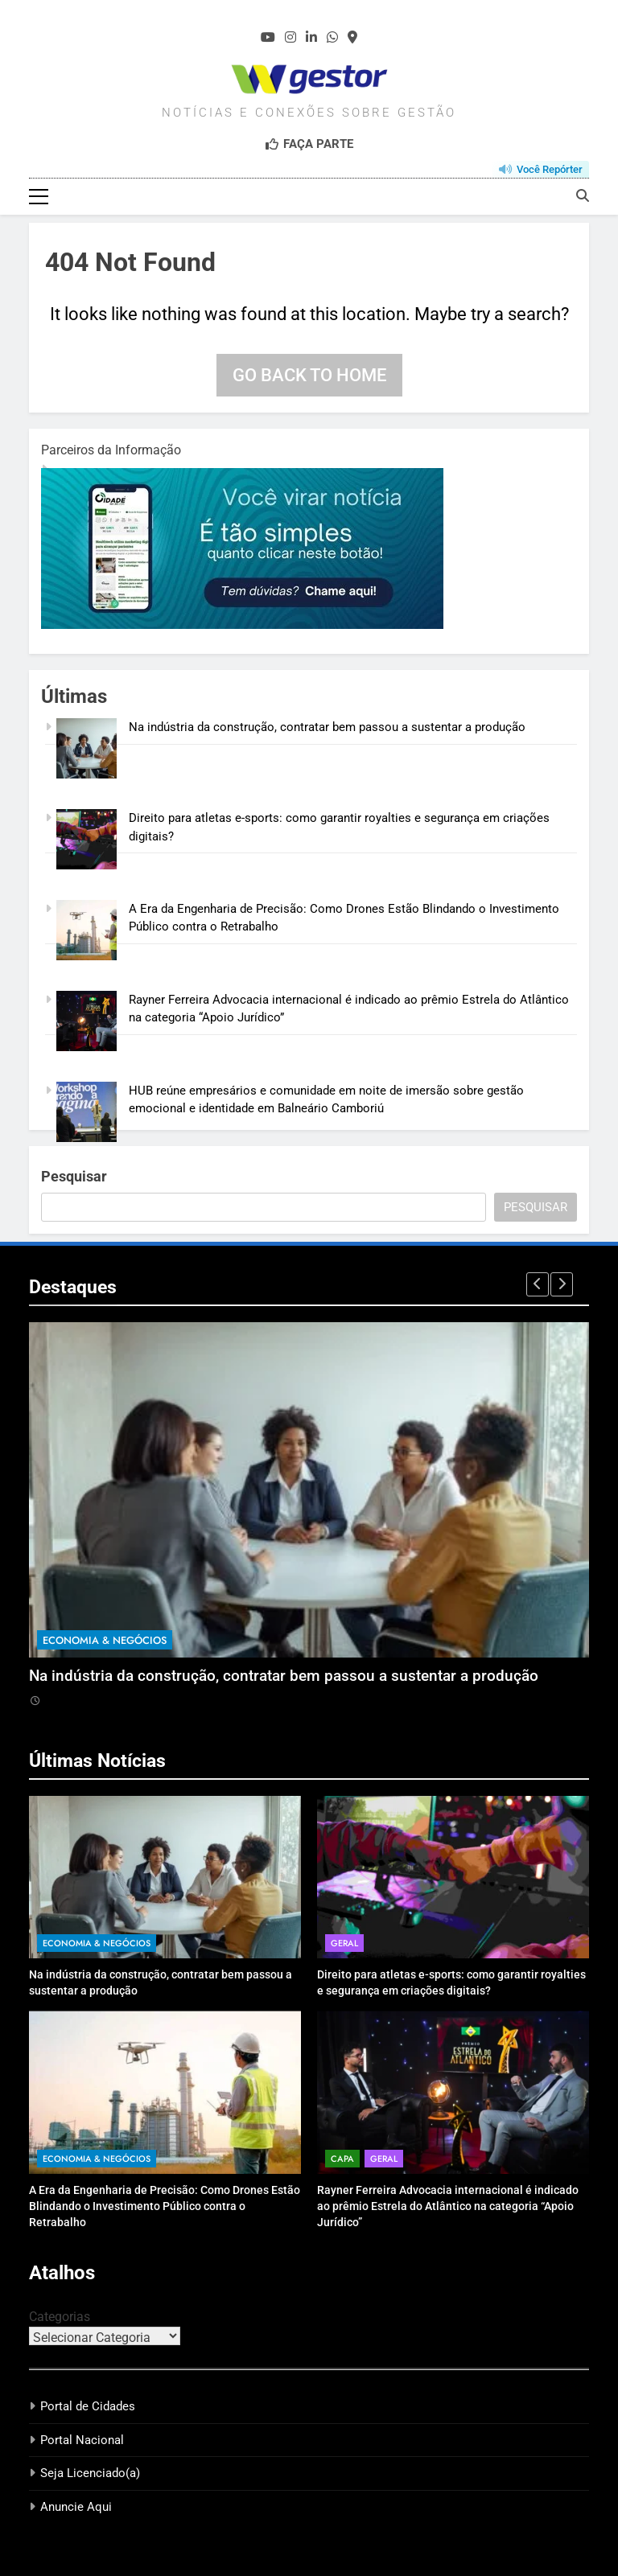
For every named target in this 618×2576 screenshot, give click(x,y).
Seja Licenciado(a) (90, 2473)
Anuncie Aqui (76, 2507)
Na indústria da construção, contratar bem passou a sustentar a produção (327, 727)
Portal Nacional (82, 2440)
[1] (242, 625)
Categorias (59, 2316)
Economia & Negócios (105, 1640)
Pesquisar (74, 1176)
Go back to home (309, 375)
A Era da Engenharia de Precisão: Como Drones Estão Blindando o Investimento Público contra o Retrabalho (164, 2206)
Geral (344, 1943)
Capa (342, 2158)
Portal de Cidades (87, 2406)
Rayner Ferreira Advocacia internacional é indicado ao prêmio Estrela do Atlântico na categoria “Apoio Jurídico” (448, 2206)
